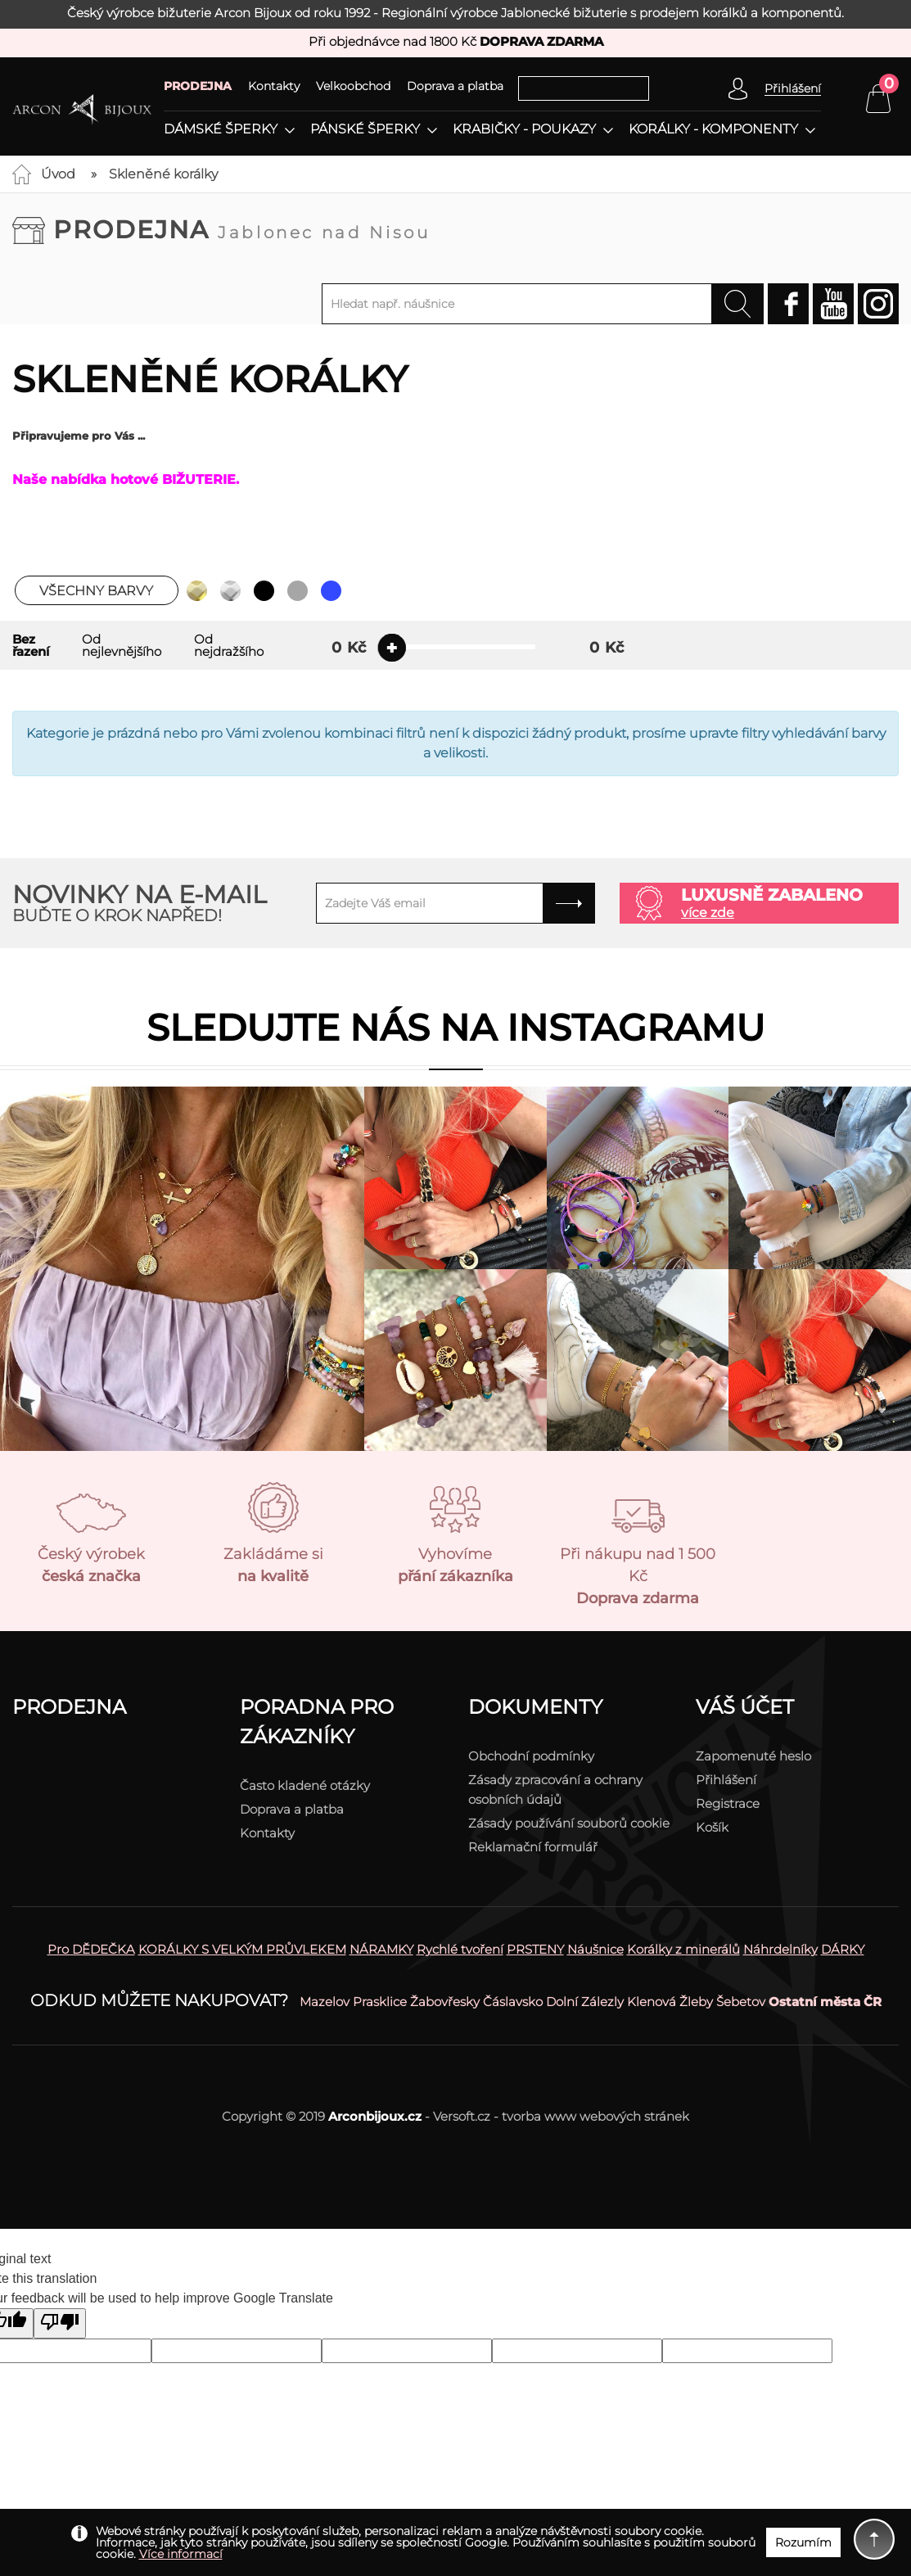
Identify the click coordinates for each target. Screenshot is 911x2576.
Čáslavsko (513, 2001)
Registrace (728, 1803)
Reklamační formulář (533, 1847)
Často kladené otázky (305, 1785)
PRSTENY (535, 1949)
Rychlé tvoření (460, 1949)
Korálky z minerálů (683, 1949)
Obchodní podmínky (531, 1756)
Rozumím (803, 2542)
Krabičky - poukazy (524, 129)
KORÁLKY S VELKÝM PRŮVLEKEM (242, 1949)
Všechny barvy (96, 591)
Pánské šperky (365, 129)
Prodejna (242, 230)
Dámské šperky (220, 129)
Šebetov (740, 2001)
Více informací (181, 2554)
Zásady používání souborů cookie (569, 1823)
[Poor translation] (60, 2323)
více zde (707, 912)
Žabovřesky (445, 2001)
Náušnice (595, 1949)
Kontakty (274, 86)
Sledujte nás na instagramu (456, 1027)
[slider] (392, 648)
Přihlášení (726, 1779)
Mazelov (325, 2001)
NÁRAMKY (381, 1949)
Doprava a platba (455, 86)
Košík (712, 1827)
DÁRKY (842, 1949)
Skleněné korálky (163, 174)
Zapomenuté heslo (753, 1756)
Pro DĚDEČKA (91, 1949)
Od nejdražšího (229, 645)
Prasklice (380, 2001)
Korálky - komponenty (713, 129)
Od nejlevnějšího (121, 645)
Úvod (58, 174)
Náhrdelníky (780, 1949)
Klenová (651, 2001)
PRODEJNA (198, 86)
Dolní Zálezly (585, 2001)
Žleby (696, 2001)
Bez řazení (30, 645)
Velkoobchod (353, 86)
